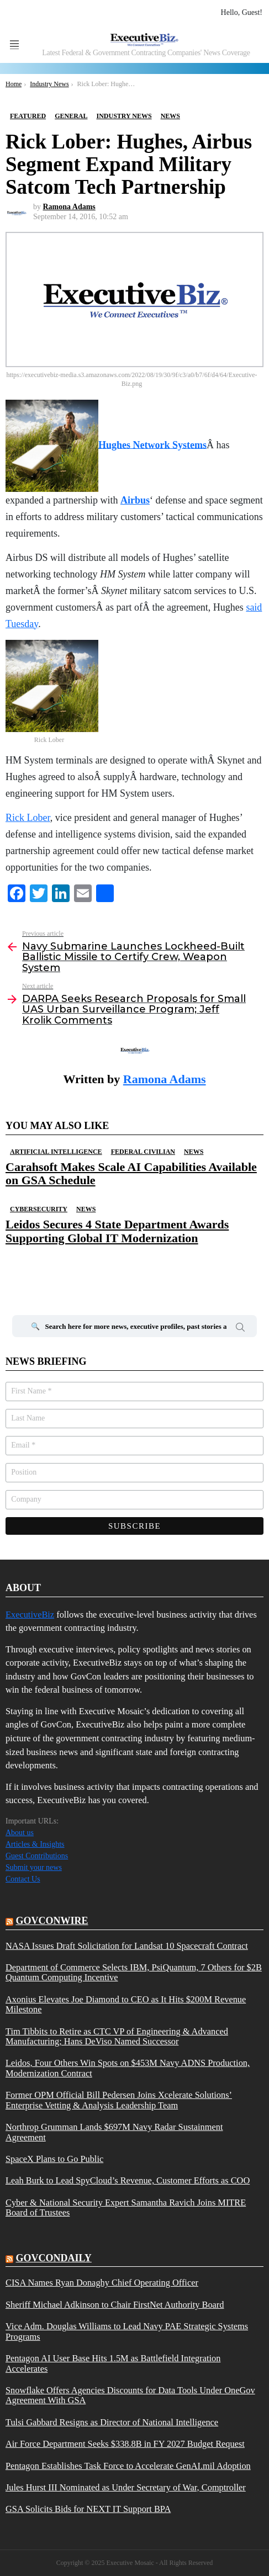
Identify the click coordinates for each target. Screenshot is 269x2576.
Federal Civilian (143, 1152)
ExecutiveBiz (30, 1614)
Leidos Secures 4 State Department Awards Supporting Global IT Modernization (117, 1230)
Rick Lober (28, 817)
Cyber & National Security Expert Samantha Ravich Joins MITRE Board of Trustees (126, 2208)
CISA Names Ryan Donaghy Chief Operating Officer (102, 2283)
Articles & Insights (35, 1844)
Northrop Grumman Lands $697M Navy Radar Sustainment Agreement (114, 2132)
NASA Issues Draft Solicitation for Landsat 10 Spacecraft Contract (127, 1946)
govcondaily (54, 2258)
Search (240, 1329)
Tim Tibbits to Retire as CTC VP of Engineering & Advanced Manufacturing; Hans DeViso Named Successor (117, 2037)
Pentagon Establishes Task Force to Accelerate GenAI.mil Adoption (128, 2466)
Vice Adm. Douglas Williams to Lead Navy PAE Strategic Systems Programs (127, 2331)
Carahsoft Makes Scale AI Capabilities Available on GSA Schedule (131, 1173)
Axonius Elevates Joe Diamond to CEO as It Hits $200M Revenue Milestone (126, 2005)
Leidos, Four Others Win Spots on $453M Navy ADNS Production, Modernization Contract (128, 2068)
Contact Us (23, 1879)
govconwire (52, 1920)
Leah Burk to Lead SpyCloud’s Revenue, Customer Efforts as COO (128, 2181)
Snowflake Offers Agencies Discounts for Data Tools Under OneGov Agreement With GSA (130, 2395)
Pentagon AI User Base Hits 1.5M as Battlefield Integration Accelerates (113, 2363)
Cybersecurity (38, 1209)
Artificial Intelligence (56, 1152)
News (193, 1152)
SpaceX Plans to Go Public (54, 2159)
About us (20, 1832)
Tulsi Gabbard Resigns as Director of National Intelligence (112, 2422)
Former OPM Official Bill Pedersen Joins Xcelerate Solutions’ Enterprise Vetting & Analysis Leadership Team (119, 2100)
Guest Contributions (37, 1856)
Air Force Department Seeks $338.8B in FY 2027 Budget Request (125, 2444)
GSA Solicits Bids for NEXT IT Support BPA (88, 2509)
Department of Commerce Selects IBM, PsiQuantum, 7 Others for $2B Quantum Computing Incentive (134, 1973)
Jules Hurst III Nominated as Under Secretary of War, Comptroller (126, 2488)
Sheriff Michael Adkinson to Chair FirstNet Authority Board (115, 2305)
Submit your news (34, 1867)
